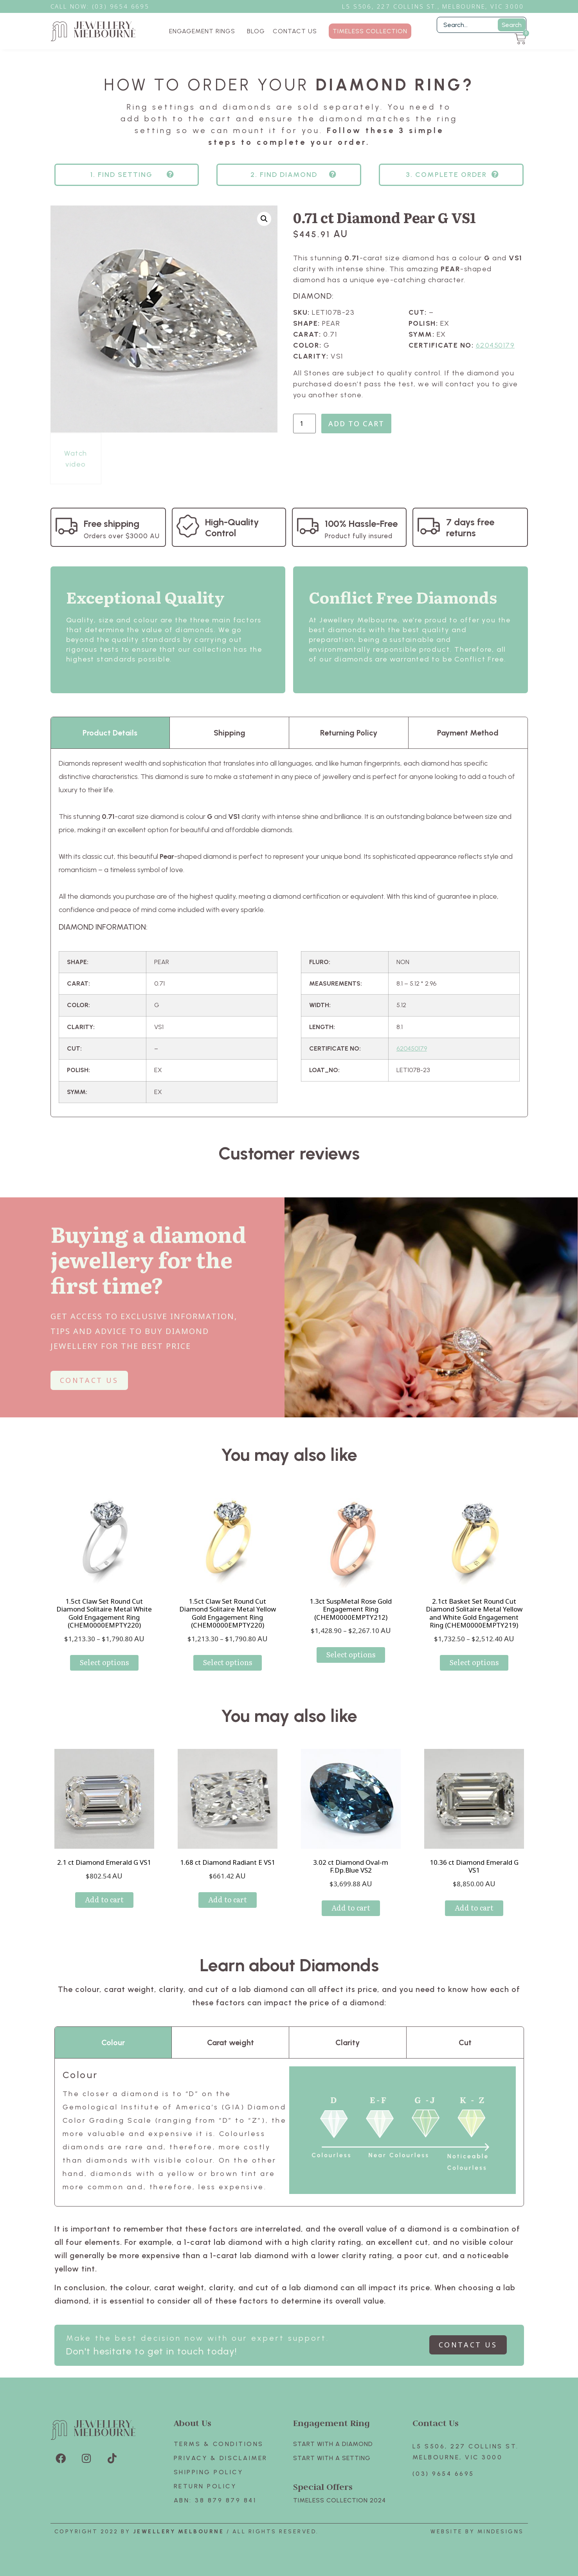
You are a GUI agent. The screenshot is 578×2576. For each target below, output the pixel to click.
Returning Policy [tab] (348, 732)
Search (512, 25)
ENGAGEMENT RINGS (204, 31)
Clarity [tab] (347, 2042)
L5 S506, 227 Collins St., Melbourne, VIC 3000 (433, 6)
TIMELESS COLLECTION (370, 31)
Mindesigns (500, 2531)
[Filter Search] (481, 25)
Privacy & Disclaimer (221, 2458)
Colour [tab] (113, 2042)
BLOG (256, 31)
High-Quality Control (232, 527)
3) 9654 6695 (124, 6)
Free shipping (111, 523)
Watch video (75, 459)
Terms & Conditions (219, 2444)
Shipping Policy (208, 2472)
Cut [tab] (465, 2042)
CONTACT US (295, 31)
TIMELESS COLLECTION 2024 (339, 2500)
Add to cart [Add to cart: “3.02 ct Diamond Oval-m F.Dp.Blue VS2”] (350, 1907)
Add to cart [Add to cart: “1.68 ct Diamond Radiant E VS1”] (227, 1899)
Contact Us (435, 2422)
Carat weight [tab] (230, 2042)
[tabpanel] (289, 932)
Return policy (205, 2486)
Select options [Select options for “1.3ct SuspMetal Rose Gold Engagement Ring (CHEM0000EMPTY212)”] (350, 1654)
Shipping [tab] (229, 732)
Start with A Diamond (333, 2444)
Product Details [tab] (110, 732)
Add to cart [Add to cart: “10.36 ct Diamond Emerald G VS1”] (474, 1907)
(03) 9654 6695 (443, 2473)
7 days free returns (470, 527)
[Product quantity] (304, 423)
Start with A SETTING (332, 2458)
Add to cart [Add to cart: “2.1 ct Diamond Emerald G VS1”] (104, 1899)
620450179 (495, 345)
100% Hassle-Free (361, 523)
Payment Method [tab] (468, 732)
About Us (192, 2422)
